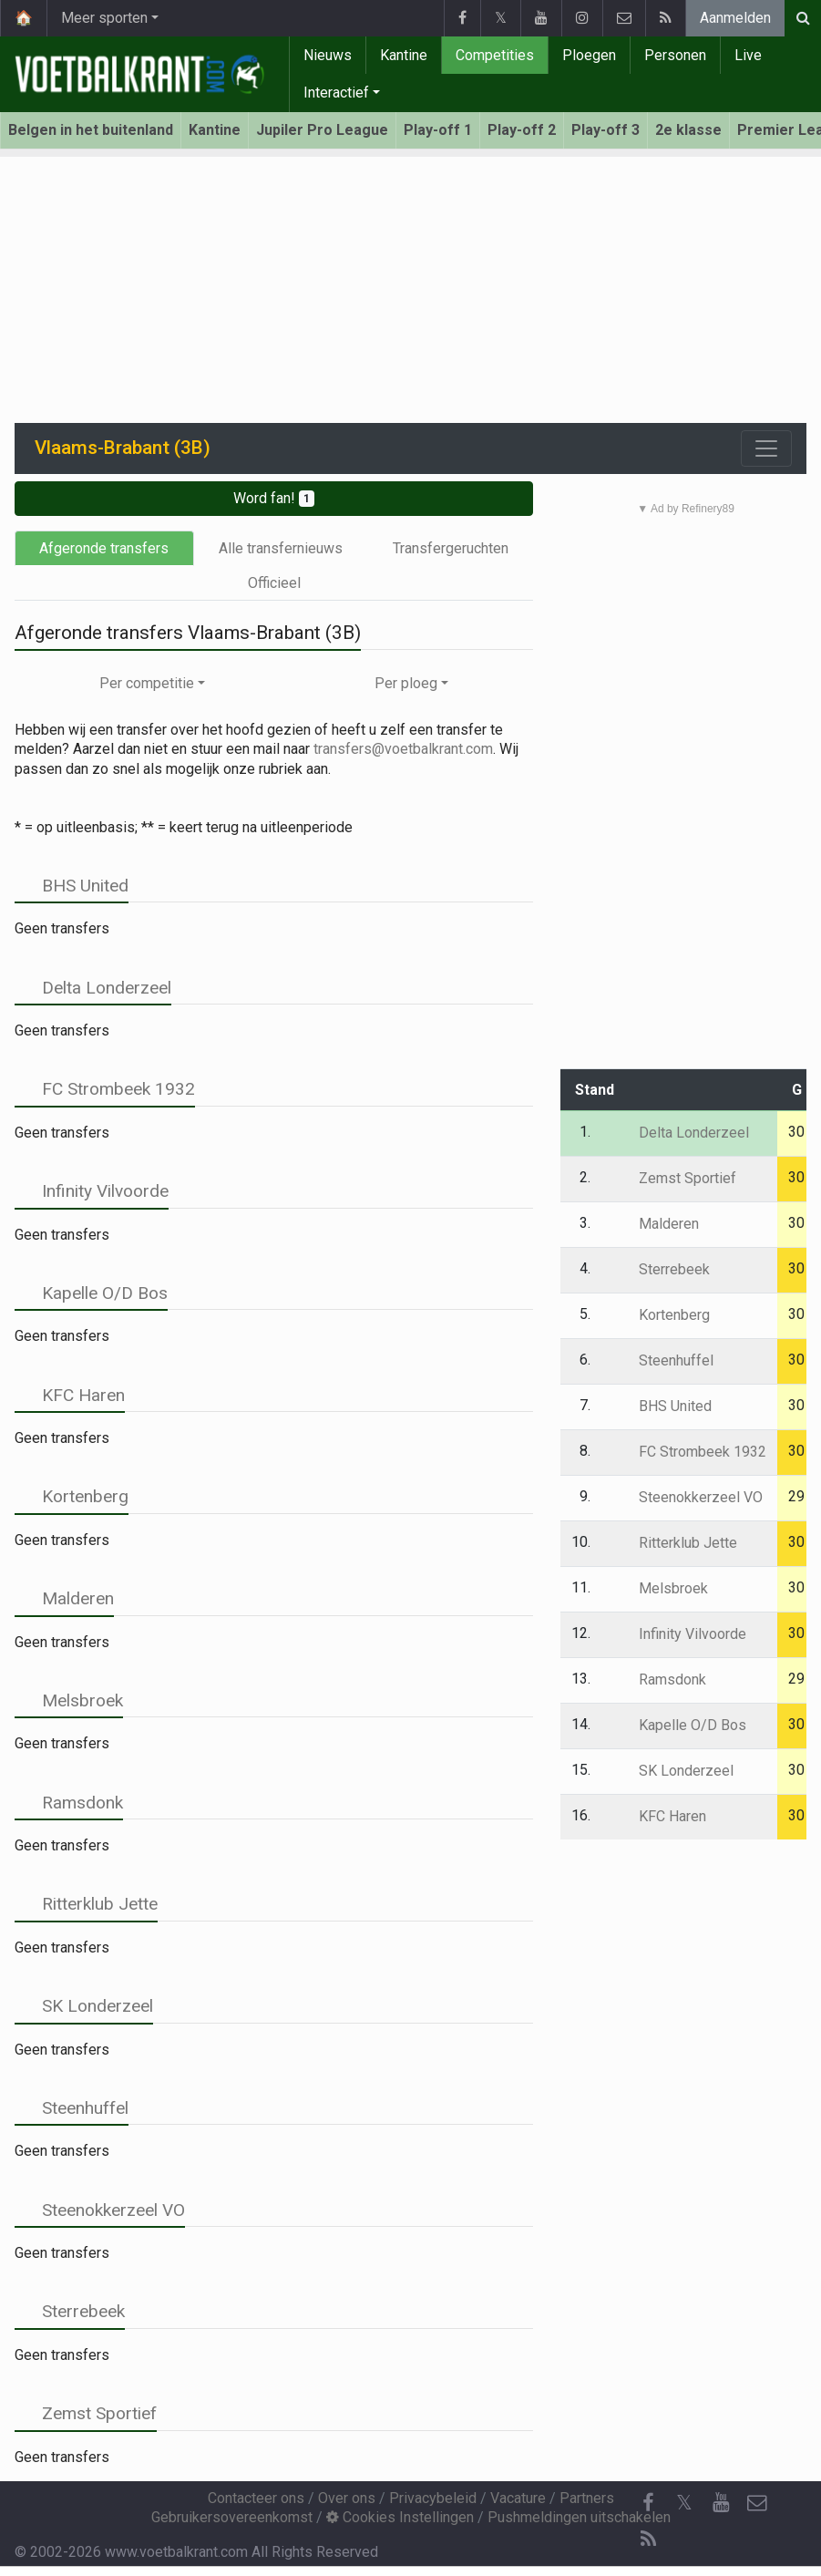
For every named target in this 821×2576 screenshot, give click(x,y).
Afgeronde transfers (104, 548)
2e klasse (688, 130)
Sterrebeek (70, 2311)
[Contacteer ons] (757, 2503)
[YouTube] (721, 2503)
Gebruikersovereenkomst (232, 2517)
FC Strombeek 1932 (105, 1088)
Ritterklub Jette (86, 1903)
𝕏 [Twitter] (684, 2502)
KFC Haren (70, 1395)
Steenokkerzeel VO (100, 2210)
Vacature (518, 2498)
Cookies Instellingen (400, 2517)
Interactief (336, 92)
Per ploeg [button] (406, 683)
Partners (586, 2498)
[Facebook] (648, 2503)
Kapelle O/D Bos (91, 1293)
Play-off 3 (605, 130)
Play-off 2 (521, 130)
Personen (675, 55)
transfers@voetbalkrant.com (403, 748)
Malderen (64, 1598)
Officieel (274, 583)
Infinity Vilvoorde (92, 1190)
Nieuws (327, 55)
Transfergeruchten (450, 548)
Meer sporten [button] (104, 17)
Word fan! (273, 498)
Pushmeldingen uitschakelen (579, 2517)
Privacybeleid (433, 2498)
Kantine (403, 55)
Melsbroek (69, 1700)
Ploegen (589, 55)
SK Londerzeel (84, 2005)
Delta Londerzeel (93, 987)
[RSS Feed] (648, 2539)
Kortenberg (71, 1496)
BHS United (71, 885)
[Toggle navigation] (766, 448)
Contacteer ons (256, 2498)
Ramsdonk (69, 1802)
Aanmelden (735, 17)
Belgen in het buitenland (90, 130)
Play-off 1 (438, 130)
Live (748, 55)
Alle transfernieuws (281, 548)
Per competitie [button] (146, 683)
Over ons (346, 2498)
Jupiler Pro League (322, 130)
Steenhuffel (71, 2107)
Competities (495, 55)
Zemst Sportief (86, 2413)
